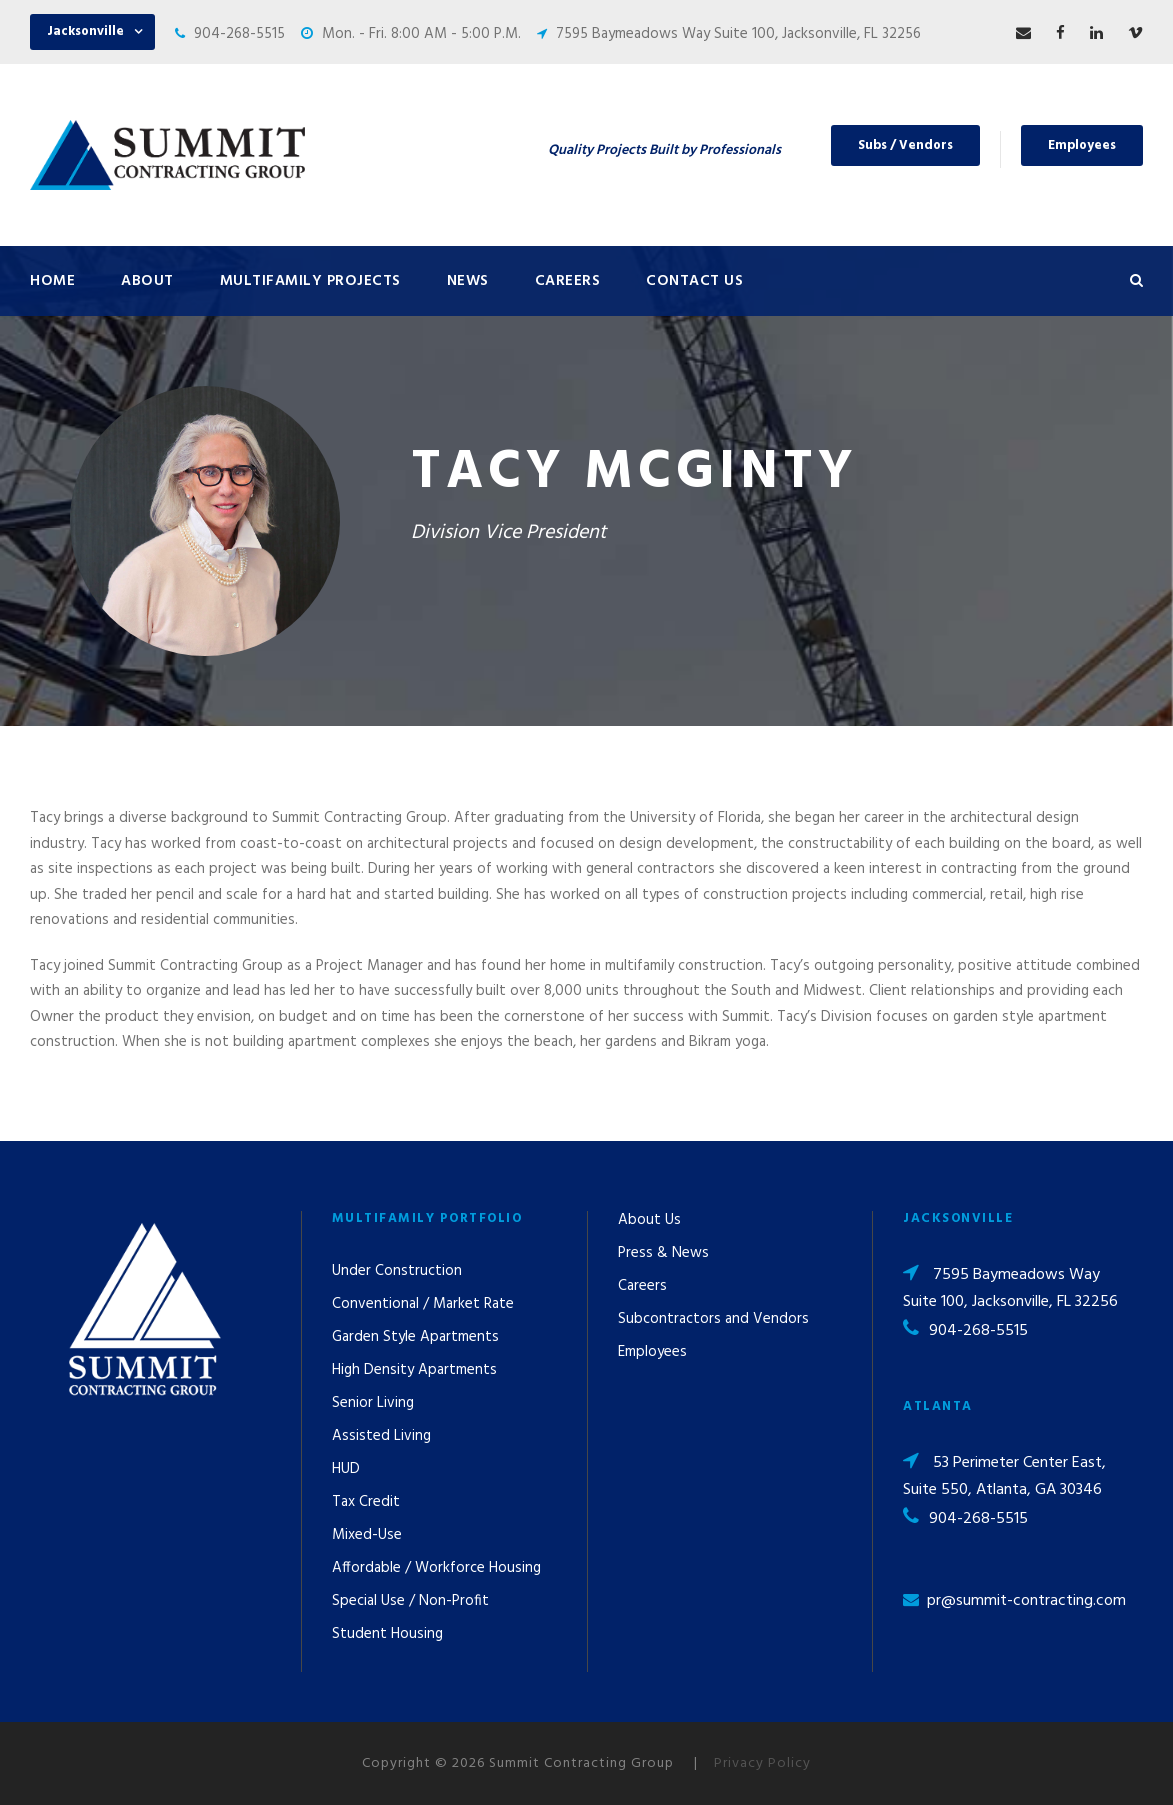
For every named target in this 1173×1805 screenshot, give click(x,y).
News (468, 281)
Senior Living (373, 1403)
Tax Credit (366, 1502)
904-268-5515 (239, 34)
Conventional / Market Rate (423, 1304)
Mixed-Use (367, 1535)
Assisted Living (381, 1436)
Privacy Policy (762, 1763)
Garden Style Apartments (415, 1337)
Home (52, 281)
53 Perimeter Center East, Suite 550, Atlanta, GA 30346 (1004, 1476)
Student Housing (387, 1634)
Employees (1082, 145)
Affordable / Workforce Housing (436, 1568)
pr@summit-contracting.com (1026, 1601)
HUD (346, 1469)
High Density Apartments (414, 1370)
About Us (649, 1220)
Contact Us (694, 281)
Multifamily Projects (310, 281)
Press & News (663, 1253)
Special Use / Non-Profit (410, 1601)
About (147, 281)
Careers (568, 281)
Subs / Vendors (905, 145)
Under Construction (397, 1271)
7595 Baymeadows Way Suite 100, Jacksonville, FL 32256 (738, 34)
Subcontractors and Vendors (713, 1319)
